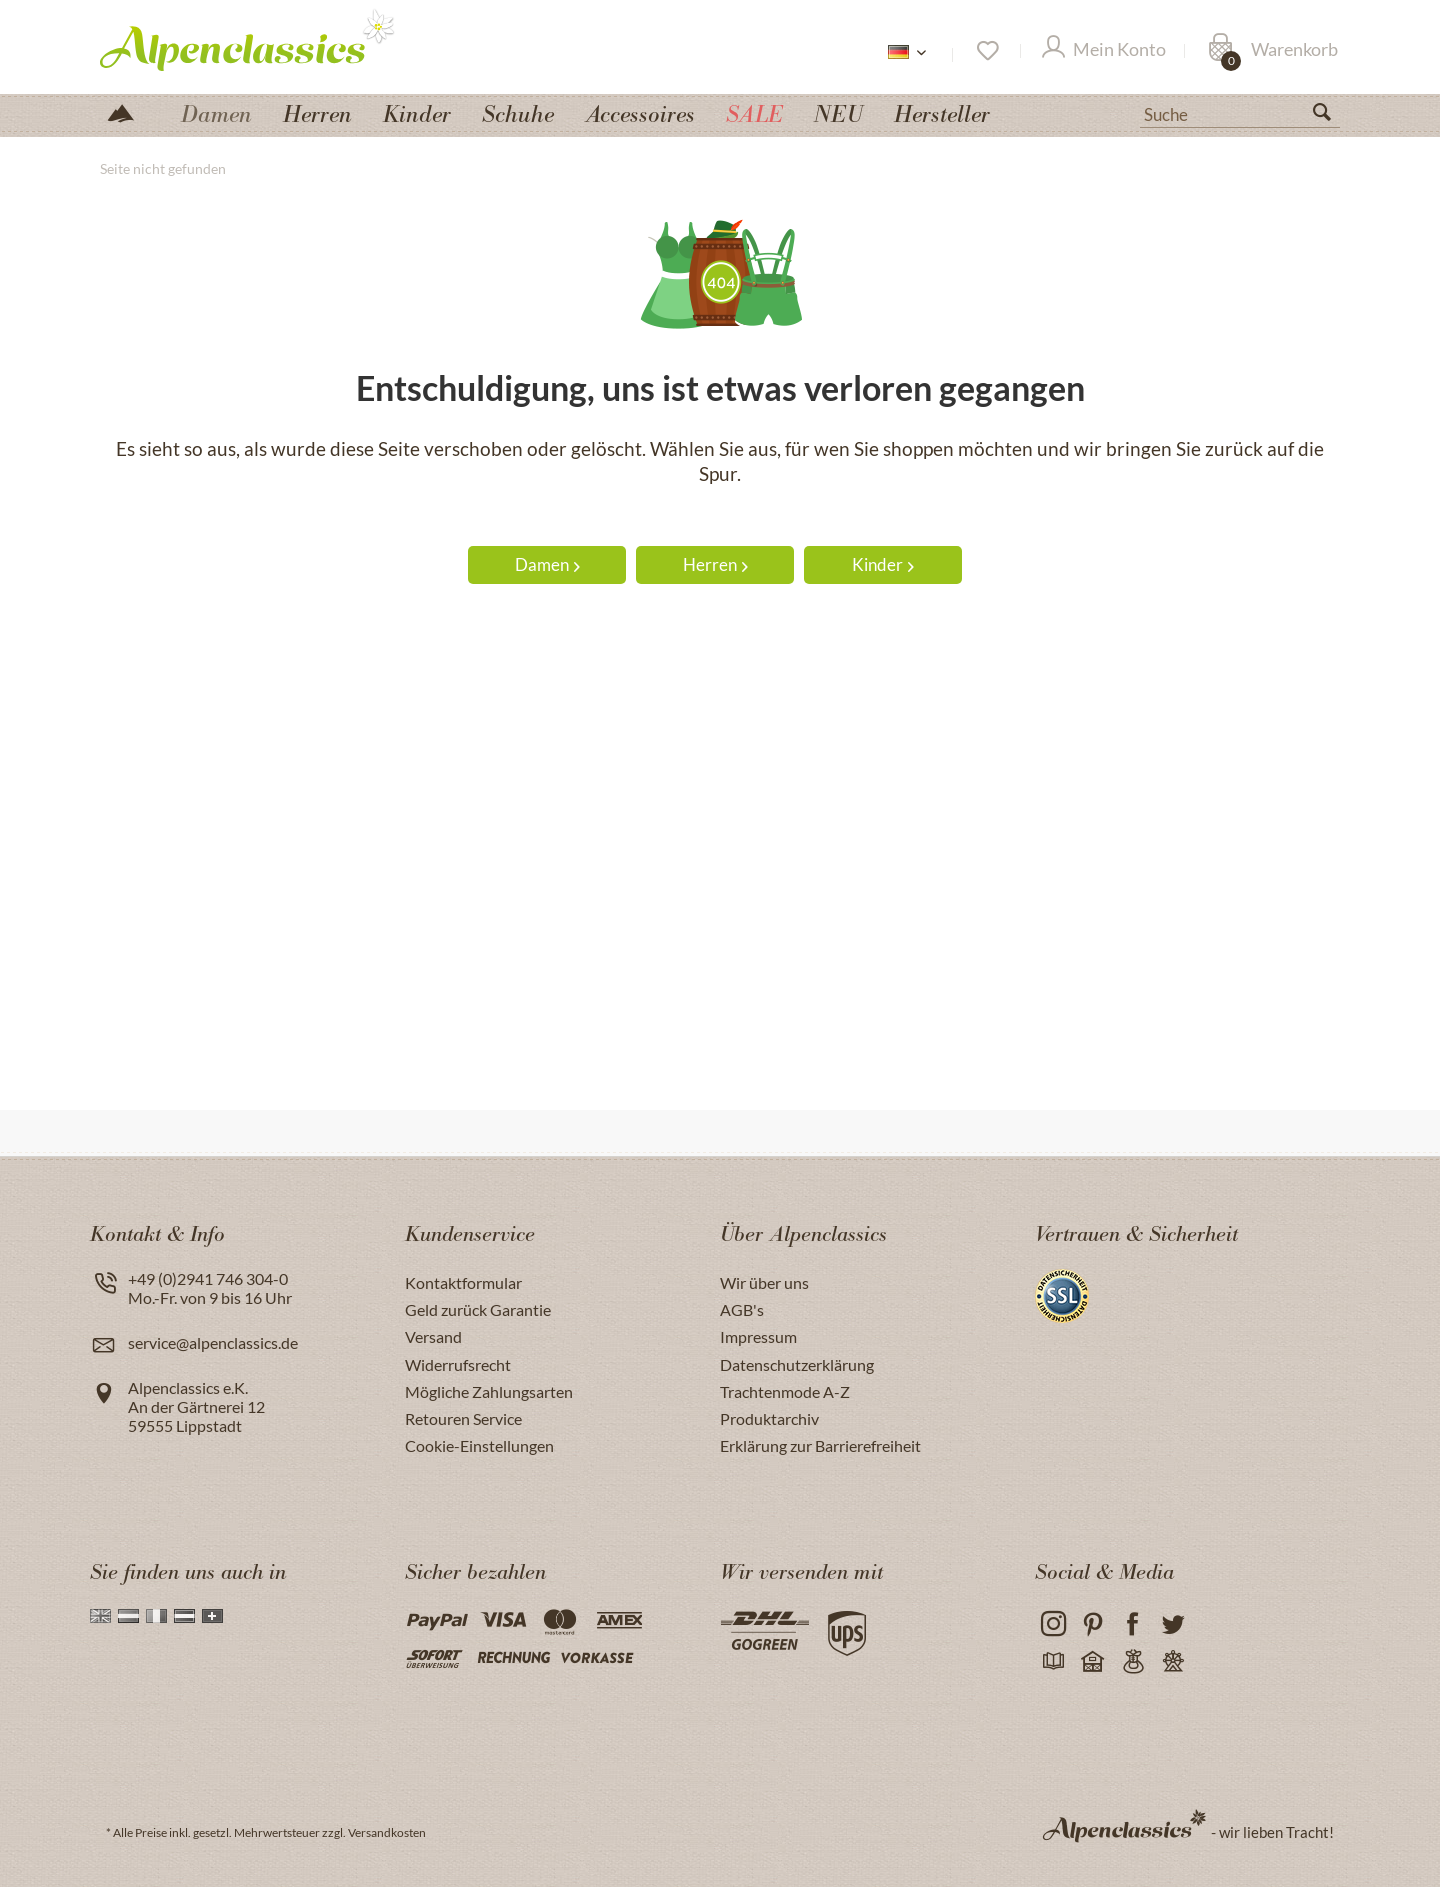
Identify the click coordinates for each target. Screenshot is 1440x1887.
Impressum (758, 1336)
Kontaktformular (463, 1282)
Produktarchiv (769, 1418)
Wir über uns (764, 1282)
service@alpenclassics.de (213, 1342)
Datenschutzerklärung (797, 1364)
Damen (547, 564)
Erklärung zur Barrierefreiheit (820, 1445)
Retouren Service (463, 1418)
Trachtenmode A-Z (785, 1391)
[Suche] (1240, 113)
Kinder (883, 564)
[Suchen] (1330, 116)
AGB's (742, 1309)
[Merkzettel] (986, 51)
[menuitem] (1240, 112)
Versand (433, 1336)
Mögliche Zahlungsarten (489, 1391)
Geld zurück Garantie (478, 1309)
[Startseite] (129, 111)
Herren (715, 564)
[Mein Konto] (1104, 51)
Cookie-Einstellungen (479, 1445)
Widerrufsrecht (458, 1364)
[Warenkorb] (1273, 51)
